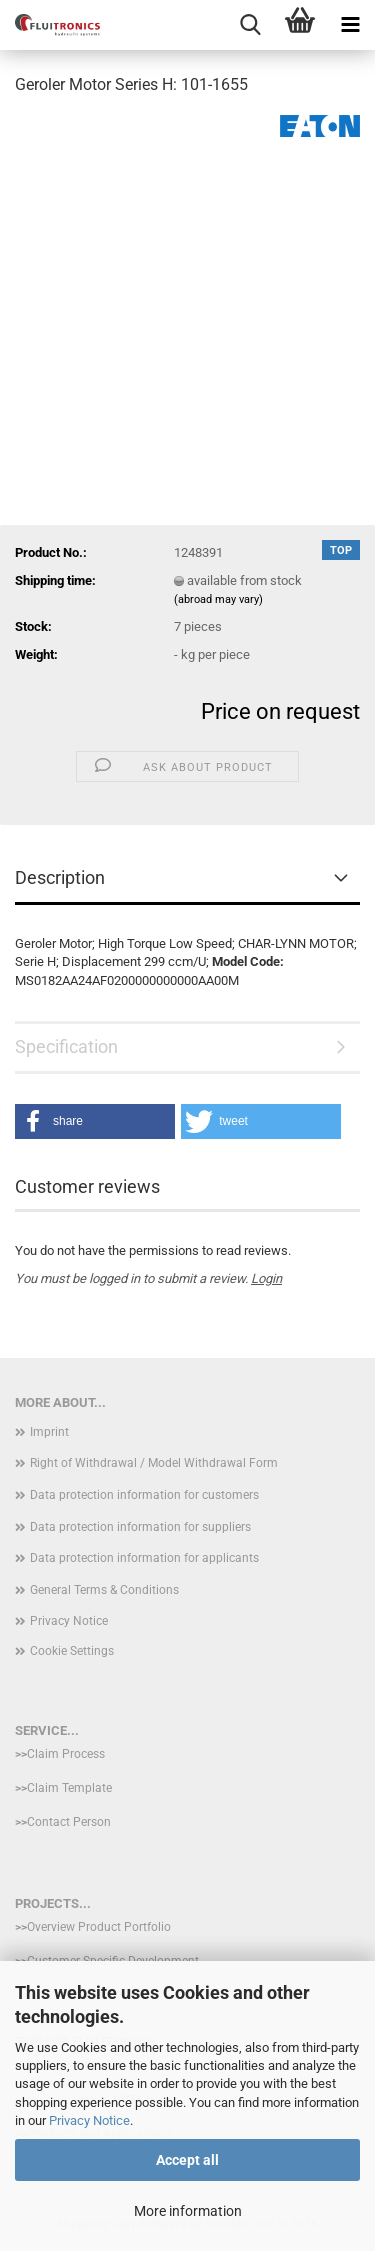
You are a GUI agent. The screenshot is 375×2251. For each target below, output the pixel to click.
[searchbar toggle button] (250, 25)
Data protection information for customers (144, 1495)
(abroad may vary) (218, 599)
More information (188, 2211)
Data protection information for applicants (144, 1558)
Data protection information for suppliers (140, 1527)
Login (266, 1278)
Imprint (49, 1432)
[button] (95, 1121)
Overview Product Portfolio (99, 1927)
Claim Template (69, 1788)
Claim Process (66, 1754)
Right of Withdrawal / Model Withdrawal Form (154, 1463)
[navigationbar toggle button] (350, 25)
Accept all (187, 2160)
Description (60, 877)
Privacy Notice (89, 2120)
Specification (66, 1046)
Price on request (280, 711)
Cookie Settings (72, 1651)
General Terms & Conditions (104, 1590)
